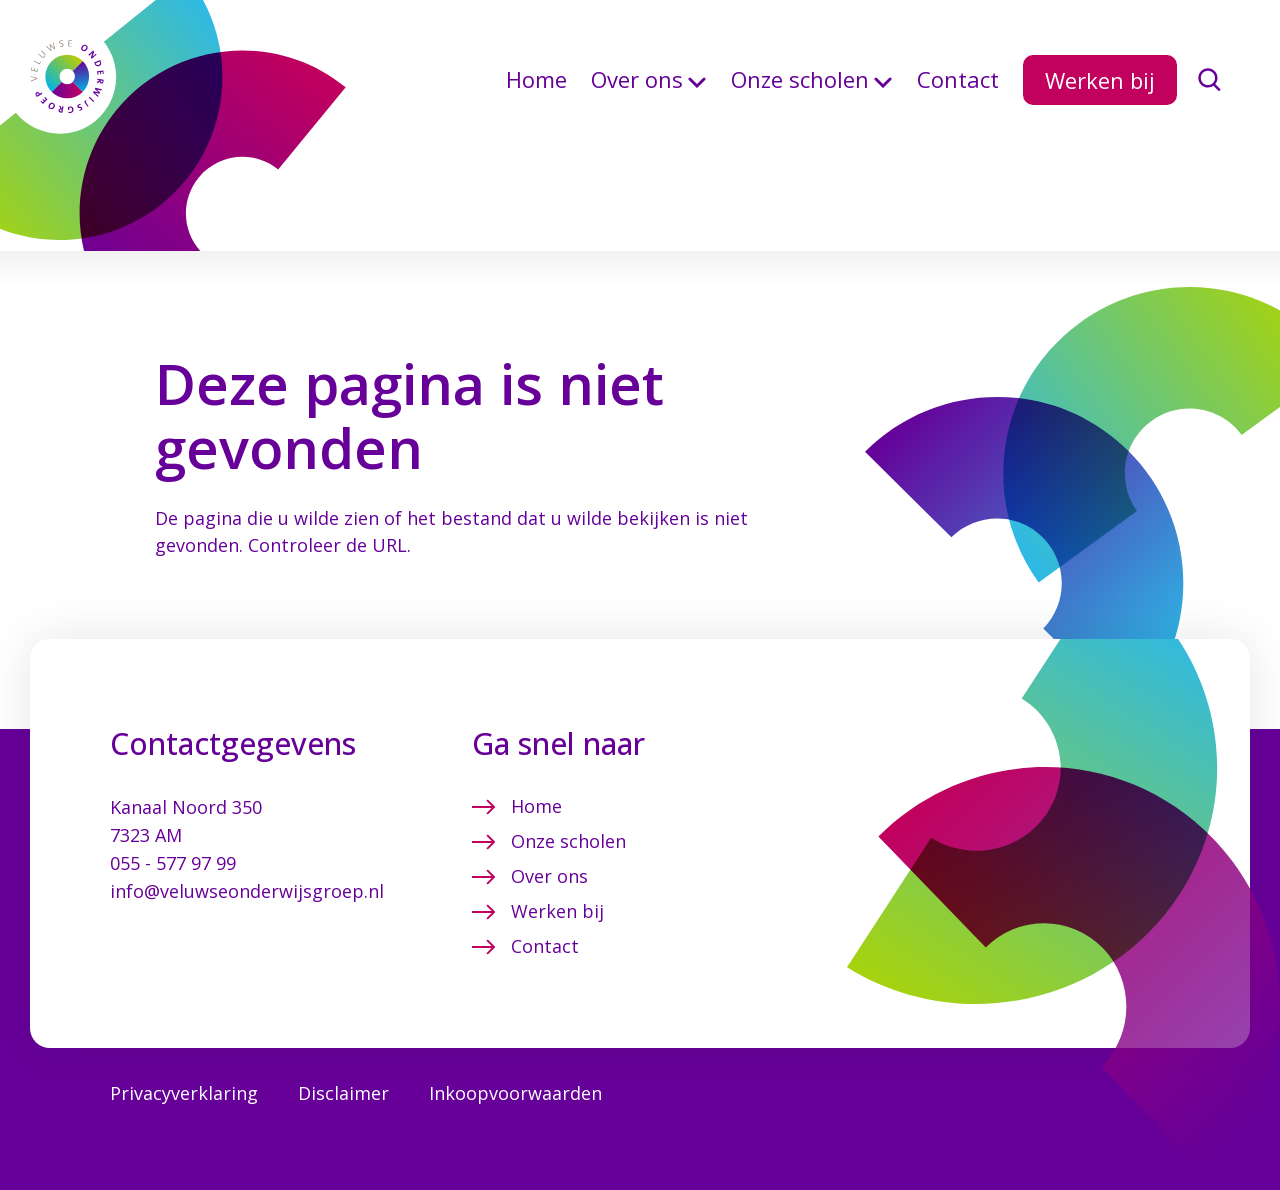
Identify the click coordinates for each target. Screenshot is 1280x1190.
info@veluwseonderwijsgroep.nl (247, 847)
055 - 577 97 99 (173, 819)
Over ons (637, 96)
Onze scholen (800, 96)
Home (536, 96)
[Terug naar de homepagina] (70, 97)
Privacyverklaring (184, 1049)
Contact (958, 96)
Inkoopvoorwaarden (515, 1049)
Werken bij (1100, 96)
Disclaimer (343, 1049)
